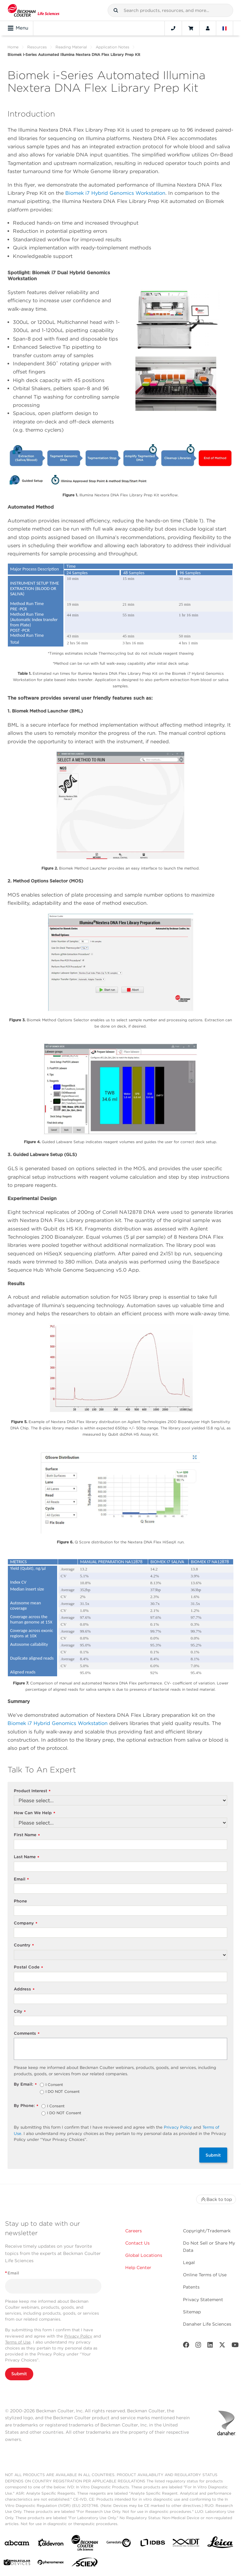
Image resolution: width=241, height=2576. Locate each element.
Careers (133, 2230)
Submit (213, 2155)
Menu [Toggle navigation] (18, 28)
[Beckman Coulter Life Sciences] (85, 2544)
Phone (20, 1901)
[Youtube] (235, 2346)
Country (24, 1945)
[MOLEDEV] (17, 2563)
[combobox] (170, 10)
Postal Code (28, 1967)
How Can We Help (34, 1813)
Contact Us (137, 2243)
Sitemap (192, 2311)
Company (25, 1923)
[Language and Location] (224, 28)
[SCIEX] (85, 2564)
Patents (191, 2286)
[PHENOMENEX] (51, 2563)
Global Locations (143, 2255)
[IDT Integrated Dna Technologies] (186, 2544)
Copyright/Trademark (207, 2230)
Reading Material (71, 47)
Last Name (26, 1857)
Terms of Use (18, 2342)
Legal (189, 2262)
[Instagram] (198, 2346)
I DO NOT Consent (63, 2092)
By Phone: (26, 2106)
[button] (115, 10)
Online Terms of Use (205, 2274)
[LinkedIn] (210, 2346)
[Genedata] (118, 2544)
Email (21, 1879)
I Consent (54, 2085)
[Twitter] (222, 2346)
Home (13, 47)
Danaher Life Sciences (207, 2324)
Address (24, 1989)
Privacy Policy (178, 2127)
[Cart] (190, 28)
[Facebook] (186, 2346)
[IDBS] (152, 2544)
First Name (27, 1835)
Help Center (138, 2267)
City (20, 2011)
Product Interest (32, 1791)
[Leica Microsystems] (220, 2543)
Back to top (216, 2199)
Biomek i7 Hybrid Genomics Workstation (115, 193)
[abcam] (17, 2544)
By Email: (25, 2084)
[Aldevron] (51, 2544)
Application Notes (112, 47)
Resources (37, 47)
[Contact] (173, 28)
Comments (27, 2033)
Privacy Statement (203, 2299)
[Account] (208, 28)
